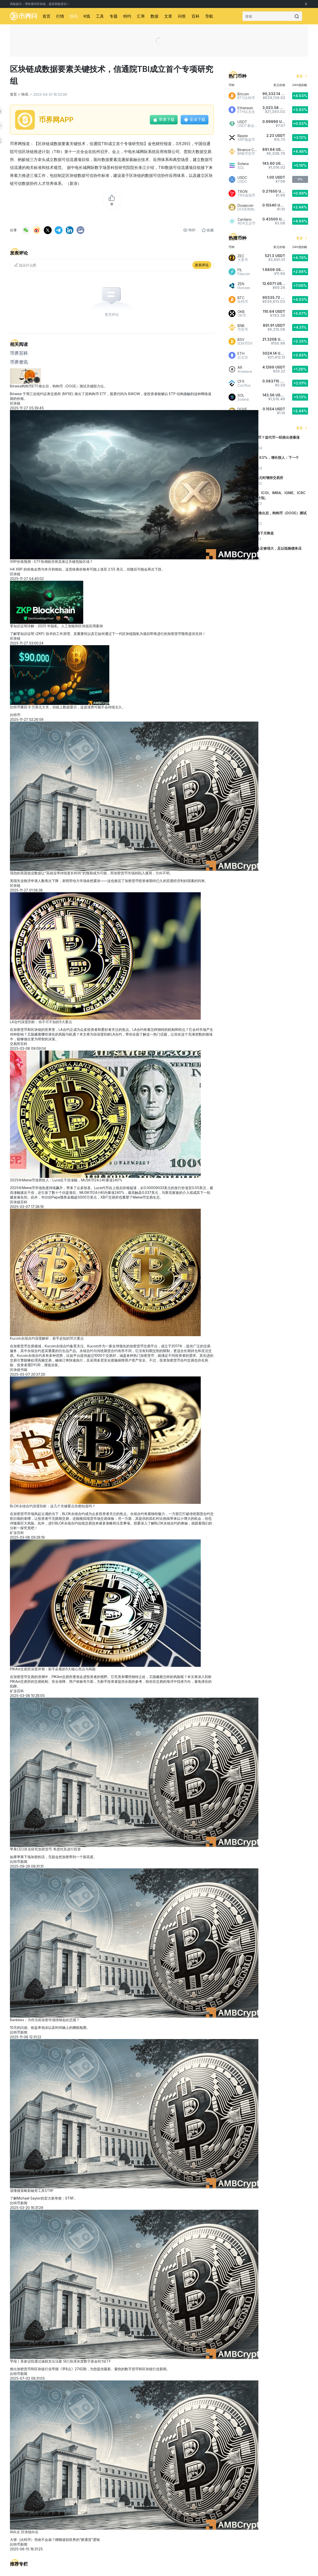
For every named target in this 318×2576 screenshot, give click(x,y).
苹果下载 (164, 119)
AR (240, 367)
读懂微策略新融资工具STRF (32, 2190)
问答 (182, 16)
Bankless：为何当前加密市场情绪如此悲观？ (45, 2020)
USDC (242, 177)
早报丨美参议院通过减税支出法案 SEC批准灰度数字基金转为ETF (60, 2361)
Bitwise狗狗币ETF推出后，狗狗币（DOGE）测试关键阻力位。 (58, 386)
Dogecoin (245, 205)
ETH (241, 353)
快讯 (74, 16)
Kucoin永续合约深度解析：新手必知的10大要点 (47, 1338)
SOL (241, 395)
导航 (209, 16)
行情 (60, 16)
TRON (242, 191)
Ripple (243, 136)
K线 (86, 16)
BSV (241, 339)
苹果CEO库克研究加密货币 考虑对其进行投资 (45, 1849)
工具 (100, 16)
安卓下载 (194, 119)
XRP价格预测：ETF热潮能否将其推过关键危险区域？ (51, 561)
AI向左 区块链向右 (24, 2532)
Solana (243, 163)
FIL (240, 270)
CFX (241, 381)
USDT (242, 122)
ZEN (241, 284)
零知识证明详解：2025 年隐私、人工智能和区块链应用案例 (56, 626)
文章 (168, 16)
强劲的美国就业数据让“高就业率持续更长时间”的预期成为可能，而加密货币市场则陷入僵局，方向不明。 (91, 873)
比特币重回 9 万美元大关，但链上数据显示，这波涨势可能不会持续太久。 (67, 707)
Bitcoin (243, 94)
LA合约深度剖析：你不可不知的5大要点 (41, 1022)
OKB (241, 312)
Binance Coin (248, 150)
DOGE (242, 409)
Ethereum (245, 108)
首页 (46, 16)
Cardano (245, 219)
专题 (114, 16)
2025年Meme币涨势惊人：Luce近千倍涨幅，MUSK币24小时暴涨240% (66, 1180)
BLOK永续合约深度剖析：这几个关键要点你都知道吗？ (52, 1506)
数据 (155, 16)
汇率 (141, 16)
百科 (195, 16)
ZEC (241, 256)
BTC (241, 298)
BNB (241, 325)
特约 (127, 16)
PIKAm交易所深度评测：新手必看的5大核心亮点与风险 (53, 1669)
